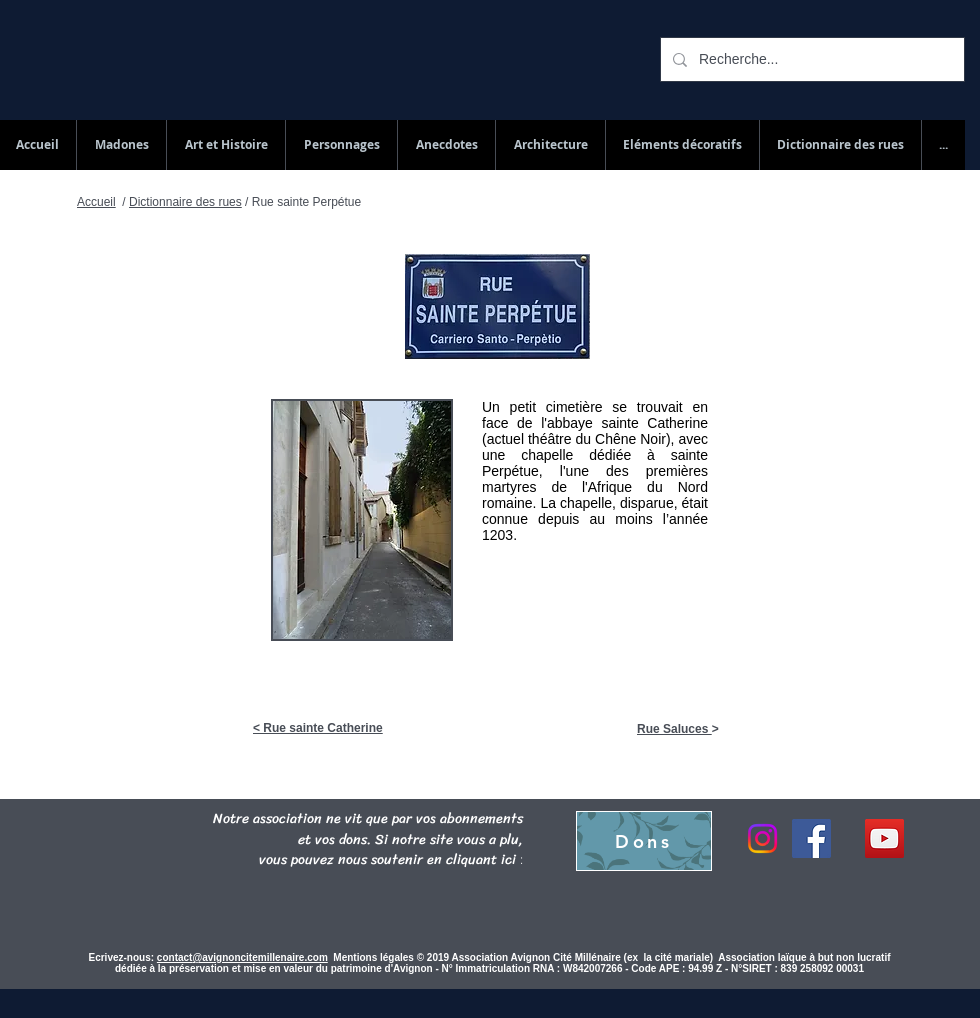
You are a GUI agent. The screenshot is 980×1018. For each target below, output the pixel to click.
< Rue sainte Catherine (318, 728)
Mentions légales (374, 957)
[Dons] (644, 841)
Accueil (96, 202)
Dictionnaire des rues (185, 202)
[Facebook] (811, 838)
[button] (840, 145)
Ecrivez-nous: (122, 957)
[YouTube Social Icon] (884, 838)
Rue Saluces (674, 729)
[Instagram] (762, 838)
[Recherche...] (810, 59)
